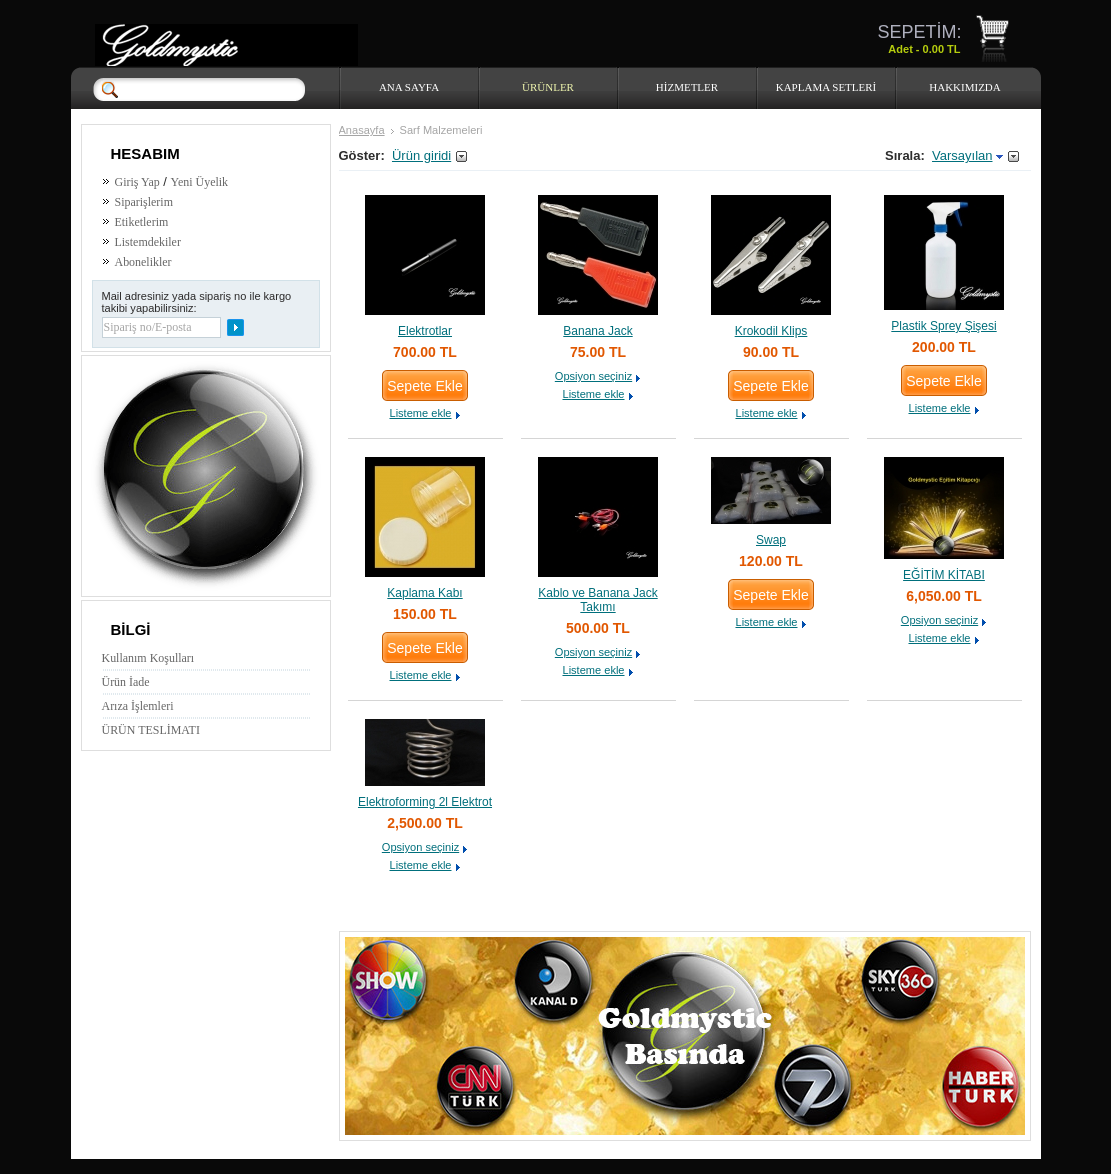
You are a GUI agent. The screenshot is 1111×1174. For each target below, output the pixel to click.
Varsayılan (962, 155)
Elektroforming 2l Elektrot (425, 802)
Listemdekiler (148, 242)
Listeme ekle (420, 413)
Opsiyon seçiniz (593, 376)
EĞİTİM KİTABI (944, 575)
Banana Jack (597, 331)
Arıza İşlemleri (138, 706)
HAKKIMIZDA (965, 87)
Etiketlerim (142, 222)
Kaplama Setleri (826, 87)
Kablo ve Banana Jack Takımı (597, 600)
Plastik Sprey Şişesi (943, 326)
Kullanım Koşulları (148, 658)
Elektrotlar (425, 331)
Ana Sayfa (409, 87)
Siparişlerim (144, 202)
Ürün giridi (421, 155)
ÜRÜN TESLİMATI (151, 730)
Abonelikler (143, 262)
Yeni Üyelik (200, 182)
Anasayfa (362, 130)
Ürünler (548, 87)
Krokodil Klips (771, 331)
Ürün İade (126, 682)
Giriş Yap (137, 182)
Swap (771, 540)
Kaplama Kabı (424, 593)
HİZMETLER (687, 87)
